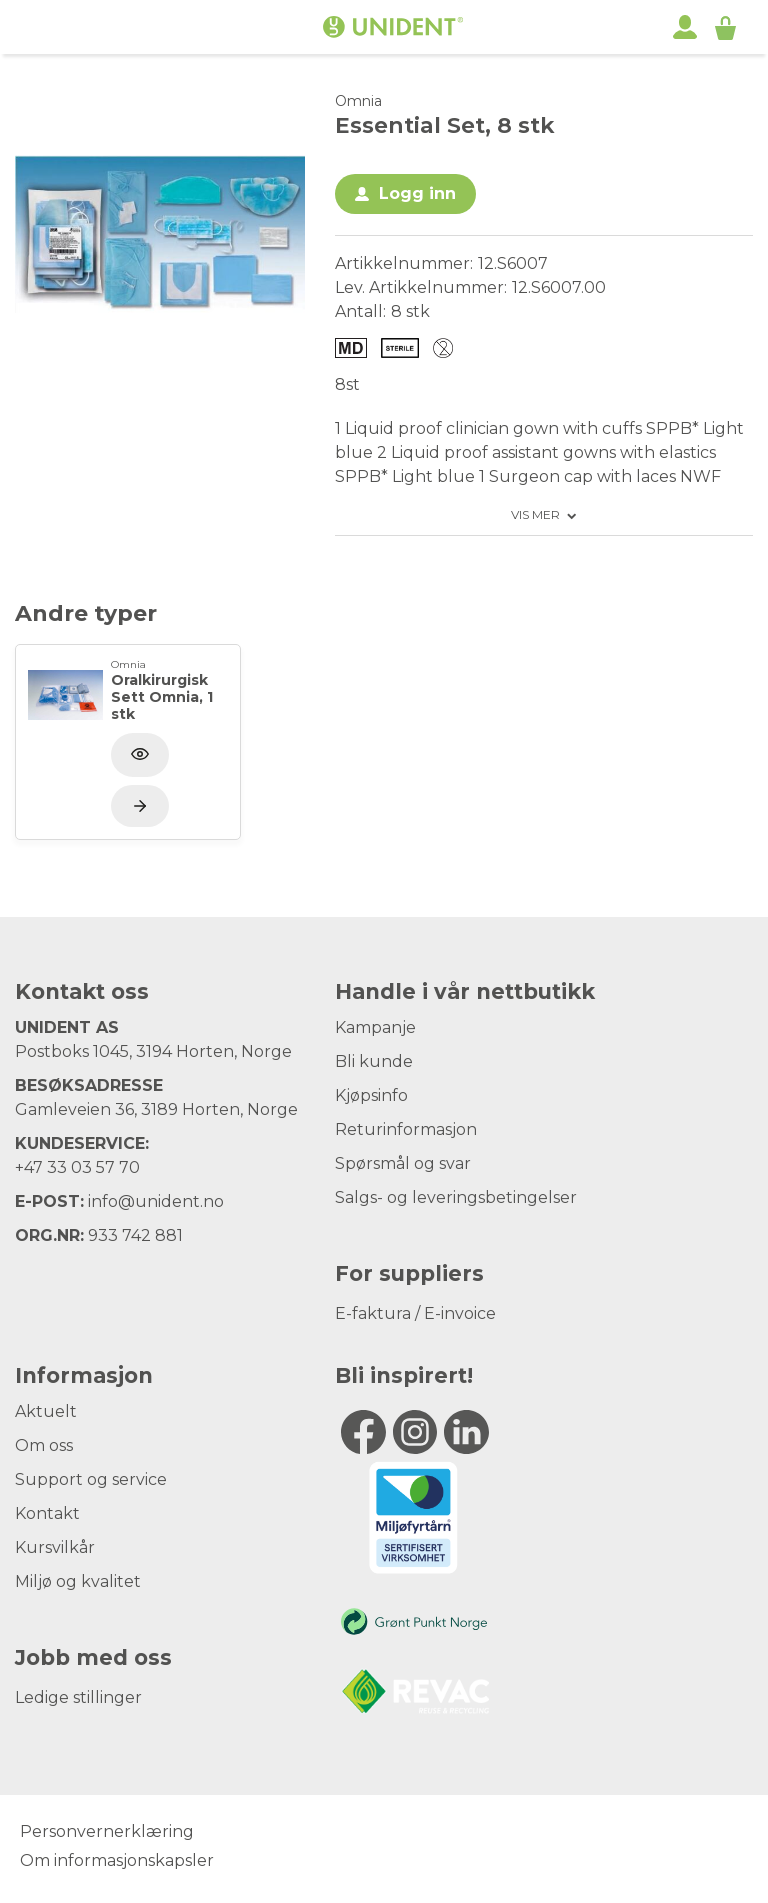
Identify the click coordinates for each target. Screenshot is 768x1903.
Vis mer (535, 515)
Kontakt (47, 1513)
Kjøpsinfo (371, 1095)
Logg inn (417, 193)
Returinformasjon (406, 1129)
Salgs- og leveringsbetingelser (456, 1197)
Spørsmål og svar (403, 1163)
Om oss (44, 1445)
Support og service (91, 1479)
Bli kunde (374, 1061)
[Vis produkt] (140, 806)
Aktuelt (46, 1411)
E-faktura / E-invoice (415, 1313)
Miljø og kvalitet (78, 1581)
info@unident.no (156, 1201)
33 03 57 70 (93, 1167)
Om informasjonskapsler (117, 1860)
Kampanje (375, 1027)
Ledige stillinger (78, 1697)
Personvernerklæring (107, 1831)
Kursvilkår (55, 1547)
